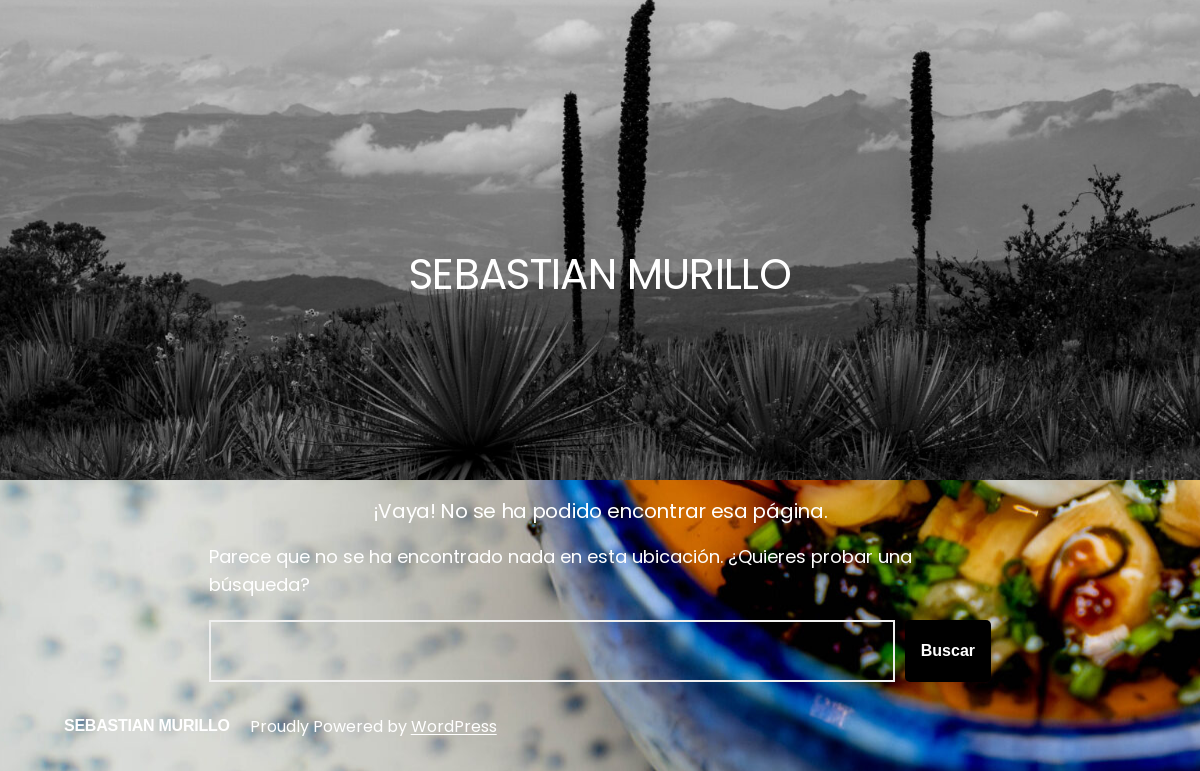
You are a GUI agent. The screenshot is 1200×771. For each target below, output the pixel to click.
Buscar (948, 650)
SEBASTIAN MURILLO (147, 725)
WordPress (454, 726)
